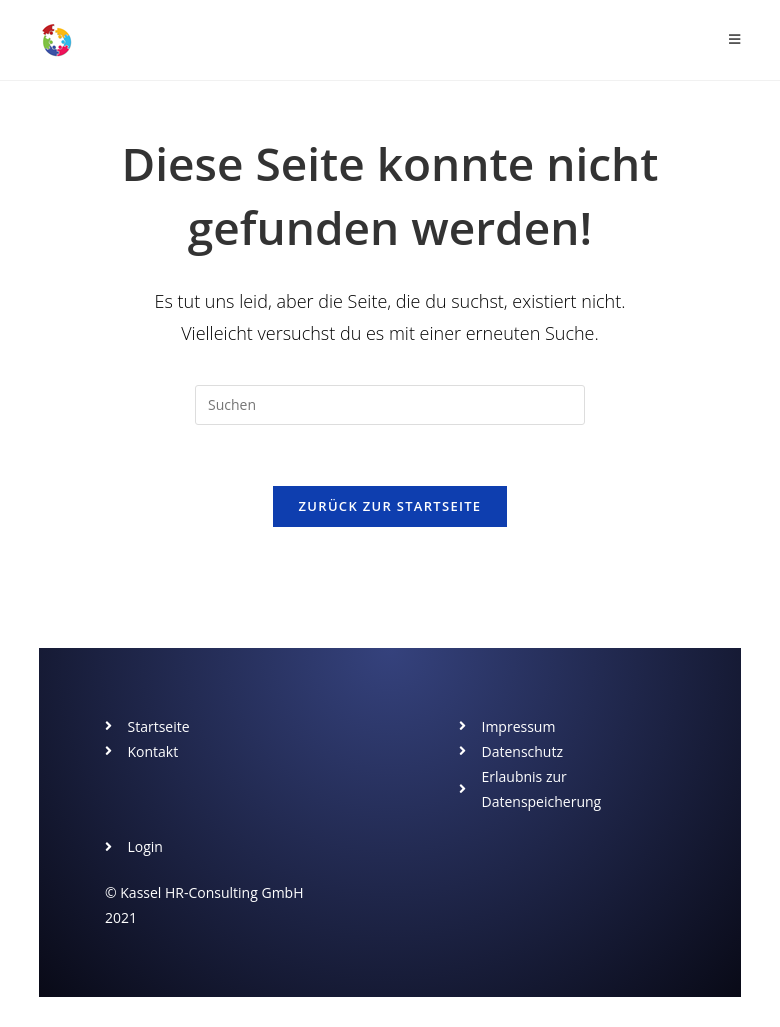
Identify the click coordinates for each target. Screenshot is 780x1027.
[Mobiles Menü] (735, 39)
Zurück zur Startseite (390, 506)
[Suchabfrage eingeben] (390, 405)
